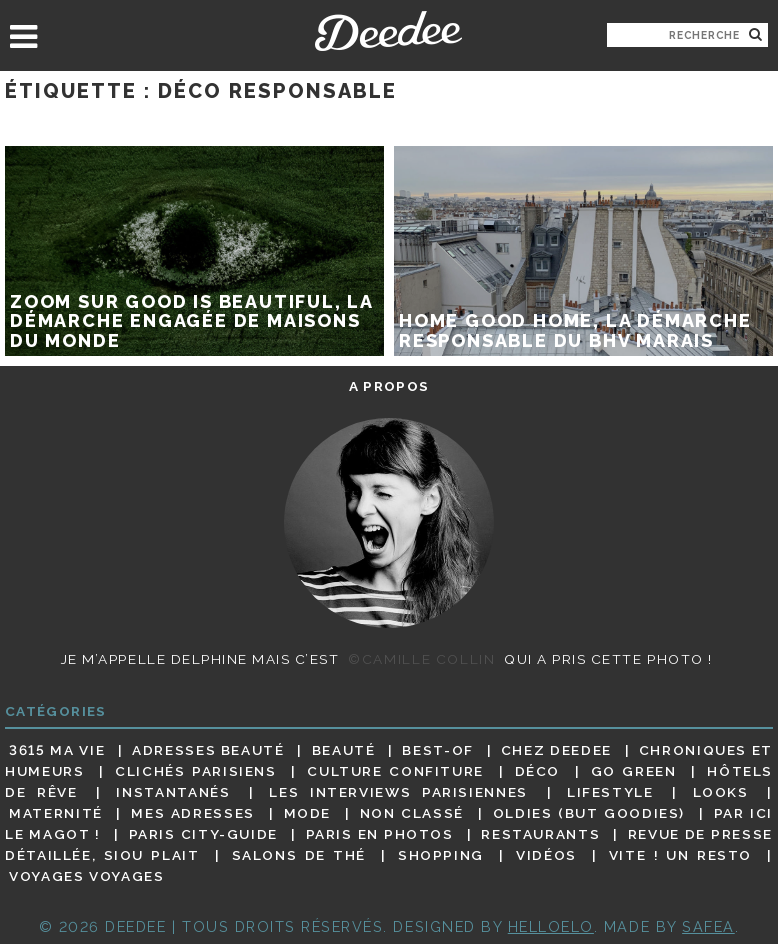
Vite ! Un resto (680, 855)
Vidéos (546, 855)
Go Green (634, 771)
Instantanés (173, 792)
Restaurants (540, 834)
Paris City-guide (203, 834)
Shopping (441, 855)
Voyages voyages (86, 877)
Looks (721, 792)
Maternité (56, 813)
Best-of (437, 750)
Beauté (344, 750)
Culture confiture (395, 771)
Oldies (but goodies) (589, 813)
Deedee (388, 31)
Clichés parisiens (196, 771)
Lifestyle (610, 792)
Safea (708, 926)
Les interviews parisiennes (398, 792)
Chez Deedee (556, 750)
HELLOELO (551, 926)
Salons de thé (299, 855)
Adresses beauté (208, 750)
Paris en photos (380, 834)
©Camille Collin (421, 659)
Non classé (412, 813)
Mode (308, 813)
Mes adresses (193, 813)
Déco (538, 771)
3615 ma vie (57, 750)
